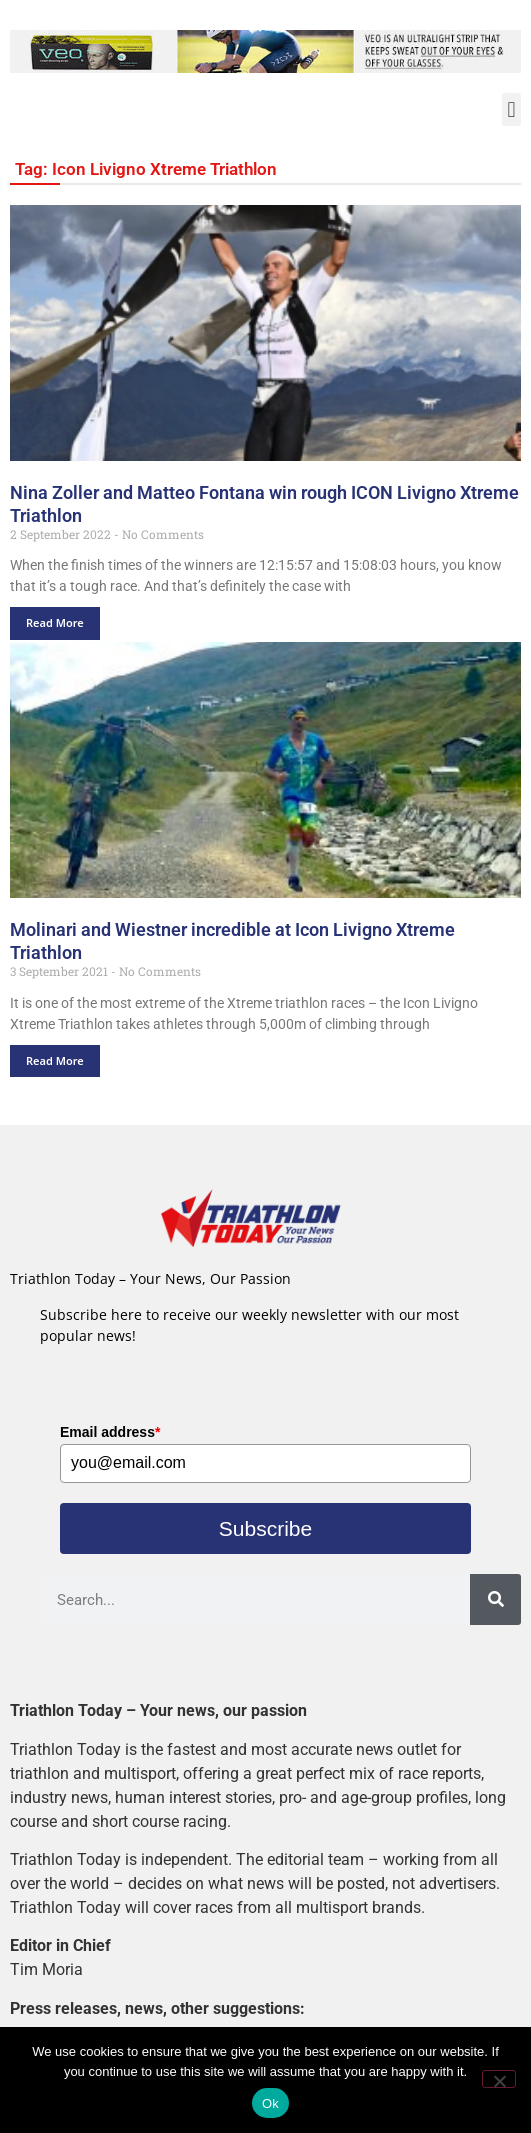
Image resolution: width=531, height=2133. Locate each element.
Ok (270, 2103)
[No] (499, 2079)
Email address (110, 1432)
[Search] (495, 1599)
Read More (55, 622)
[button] (511, 109)
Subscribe (265, 1528)
